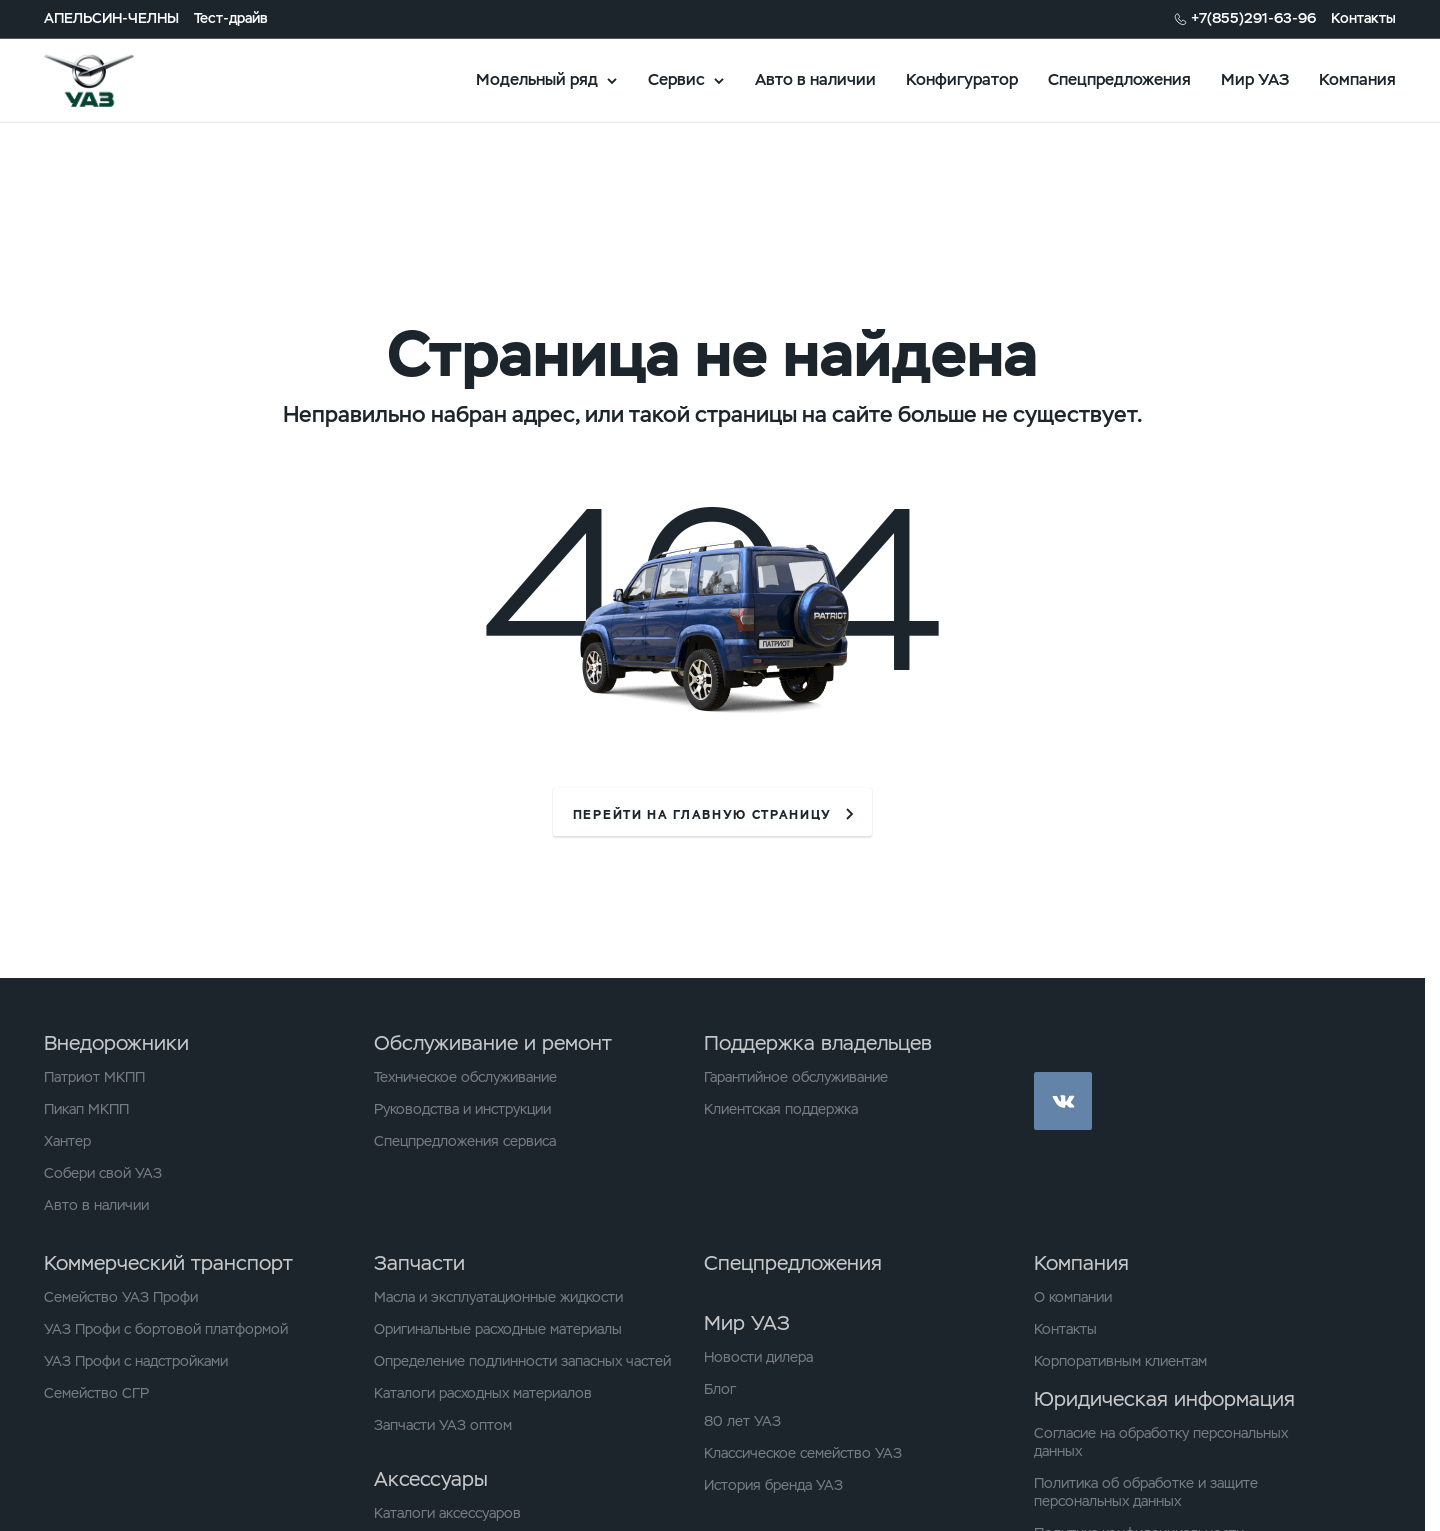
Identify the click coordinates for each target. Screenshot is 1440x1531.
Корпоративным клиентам (1120, 1361)
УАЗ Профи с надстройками (136, 1361)
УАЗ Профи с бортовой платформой (166, 1329)
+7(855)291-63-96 (1253, 18)
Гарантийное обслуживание (796, 1077)
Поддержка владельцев (818, 1043)
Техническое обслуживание (465, 1077)
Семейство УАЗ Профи (121, 1297)
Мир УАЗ (1255, 79)
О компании (1073, 1297)
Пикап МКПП (86, 1109)
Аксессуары (431, 1479)
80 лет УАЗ (742, 1421)
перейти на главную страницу (702, 815)
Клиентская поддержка (781, 1109)
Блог (720, 1389)
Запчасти (419, 1263)
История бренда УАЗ (773, 1485)
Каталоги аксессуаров (447, 1513)
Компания (1357, 79)
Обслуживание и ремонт (493, 1043)
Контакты (1363, 18)
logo (114, 80)
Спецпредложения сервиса (465, 1141)
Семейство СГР (96, 1393)
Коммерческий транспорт (168, 1263)
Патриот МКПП (94, 1077)
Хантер (67, 1141)
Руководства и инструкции (462, 1109)
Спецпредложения (1119, 79)
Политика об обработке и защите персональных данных (1146, 1492)
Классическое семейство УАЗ (803, 1453)
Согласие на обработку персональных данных (1161, 1442)
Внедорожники (116, 1043)
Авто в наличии (815, 79)
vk (1063, 1101)
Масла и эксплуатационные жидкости (498, 1297)
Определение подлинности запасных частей (522, 1361)
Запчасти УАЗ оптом (443, 1425)
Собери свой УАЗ (103, 1173)
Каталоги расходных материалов (483, 1393)
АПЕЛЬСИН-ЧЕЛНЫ (111, 18)
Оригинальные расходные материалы (498, 1329)
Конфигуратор (962, 79)
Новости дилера (758, 1357)
